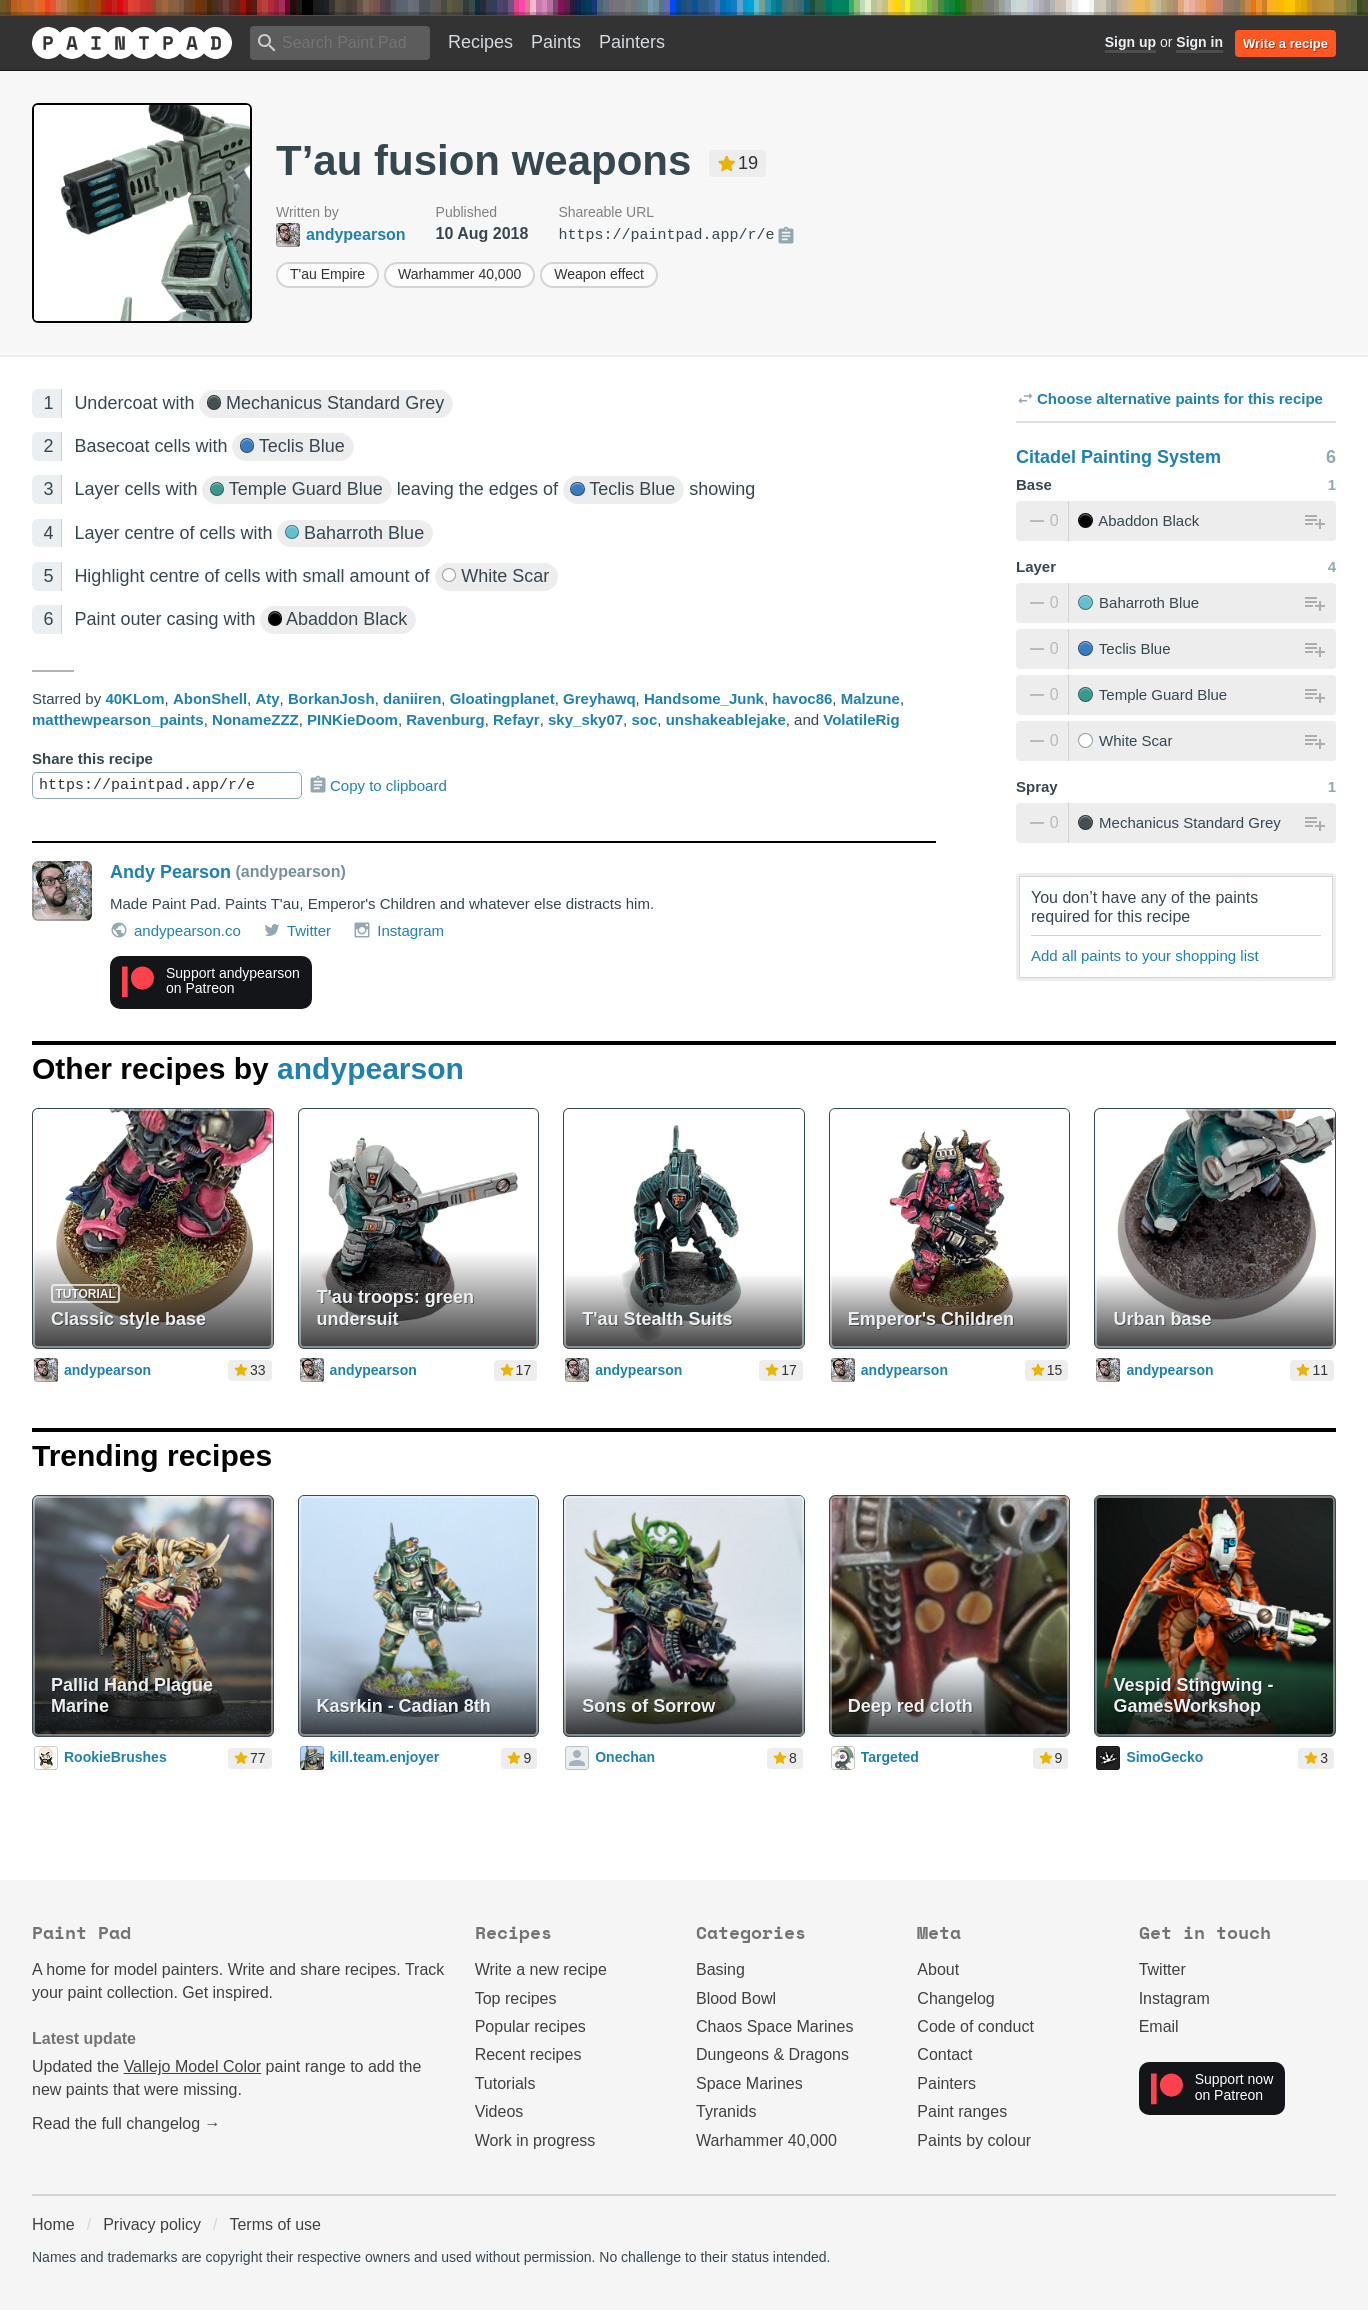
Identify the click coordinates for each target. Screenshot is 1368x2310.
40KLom (134, 698)
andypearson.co (175, 930)
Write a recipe (1285, 43)
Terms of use (275, 2224)
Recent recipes (528, 2054)
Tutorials (505, 2083)
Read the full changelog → (126, 2123)
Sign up (1130, 42)
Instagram (398, 930)
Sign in (1199, 42)
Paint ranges (962, 2111)
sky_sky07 (585, 719)
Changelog (955, 1998)
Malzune (870, 698)
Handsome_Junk (704, 698)
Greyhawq (599, 698)
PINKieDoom (352, 719)
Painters (632, 42)
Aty (267, 698)
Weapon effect (599, 274)
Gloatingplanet (502, 698)
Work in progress (535, 2140)
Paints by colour (974, 2140)
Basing (720, 1969)
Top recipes (516, 1998)
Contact (944, 2054)
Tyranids (726, 2111)
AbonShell (210, 698)
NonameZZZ (255, 719)
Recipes (480, 42)
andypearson (370, 1068)
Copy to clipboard (377, 785)
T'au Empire (327, 274)
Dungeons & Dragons (772, 2054)
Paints (556, 42)
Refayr (516, 719)
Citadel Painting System (1118, 457)
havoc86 (802, 698)
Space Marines (749, 2083)
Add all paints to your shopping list (1145, 955)
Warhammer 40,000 (459, 274)
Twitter (297, 930)
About (938, 1969)
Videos (499, 2111)
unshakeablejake (726, 719)
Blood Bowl (736, 1998)
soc (644, 719)
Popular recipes (530, 2026)
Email (1159, 2026)
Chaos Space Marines (774, 2026)
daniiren (412, 698)
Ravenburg (445, 719)
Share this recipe (92, 758)
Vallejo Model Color (193, 2066)
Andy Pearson (170, 872)
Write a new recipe (541, 1969)
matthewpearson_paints (118, 719)
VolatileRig (861, 719)
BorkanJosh (331, 698)
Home (53, 2224)
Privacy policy (152, 2224)
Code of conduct (975, 2026)
